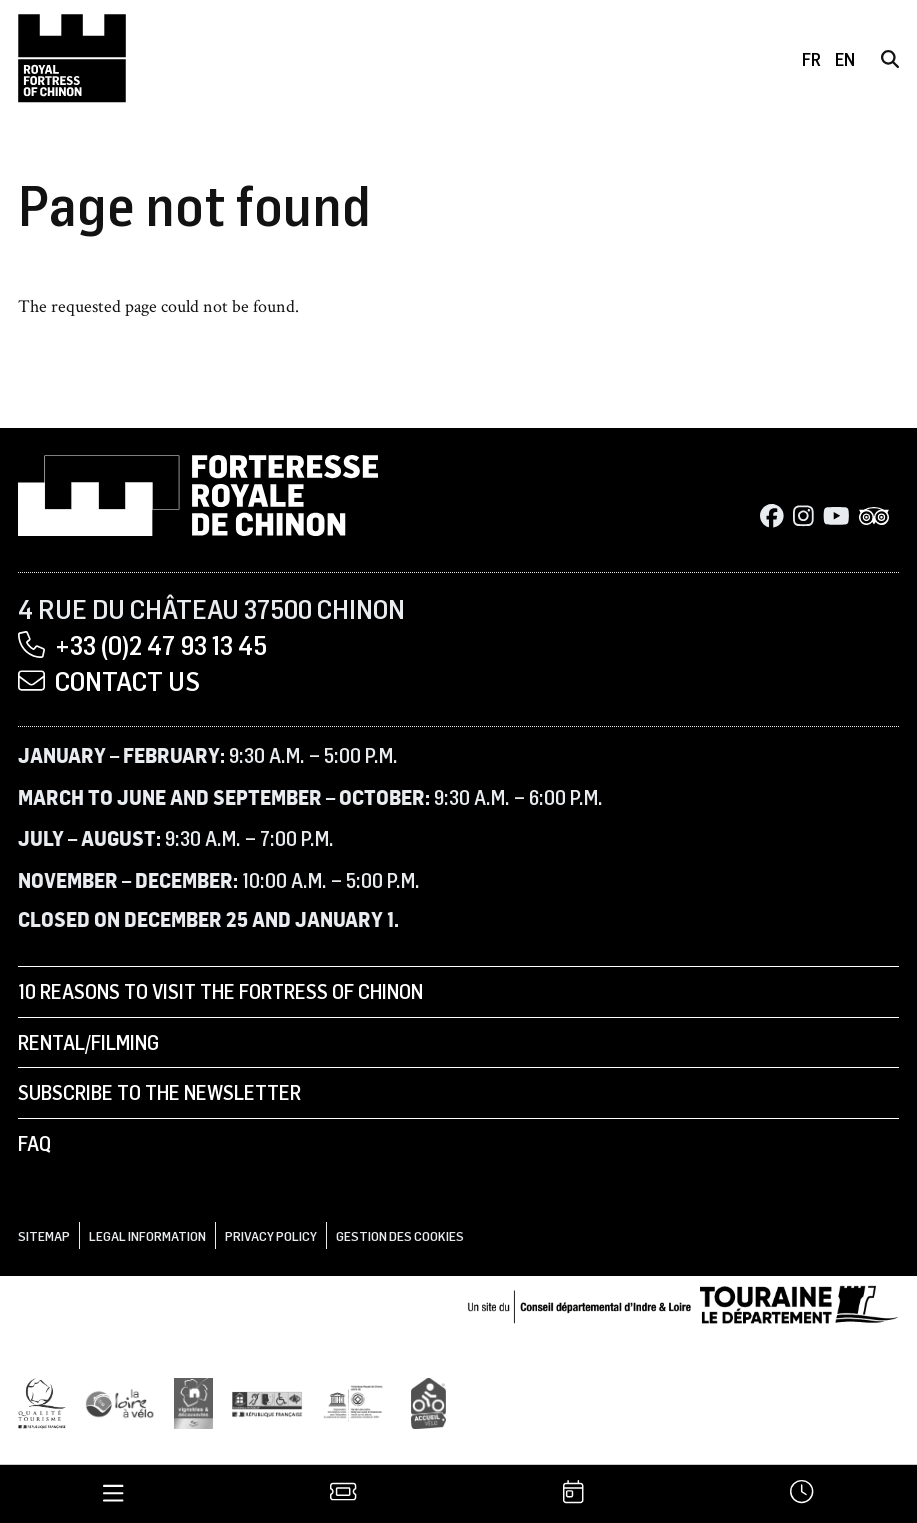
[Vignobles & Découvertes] (193, 1401)
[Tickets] (343, 1494)
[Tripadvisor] (874, 518)
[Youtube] (836, 518)
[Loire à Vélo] (120, 1401)
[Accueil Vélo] (428, 1401)
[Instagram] (803, 518)
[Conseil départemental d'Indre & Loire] (683, 1302)
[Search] (890, 59)
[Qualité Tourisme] (42, 1401)
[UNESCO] (357, 1401)
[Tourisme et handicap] (267, 1402)
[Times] (802, 1494)
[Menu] (113, 1494)
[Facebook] (772, 518)
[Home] (72, 58)
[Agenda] (573, 1494)
